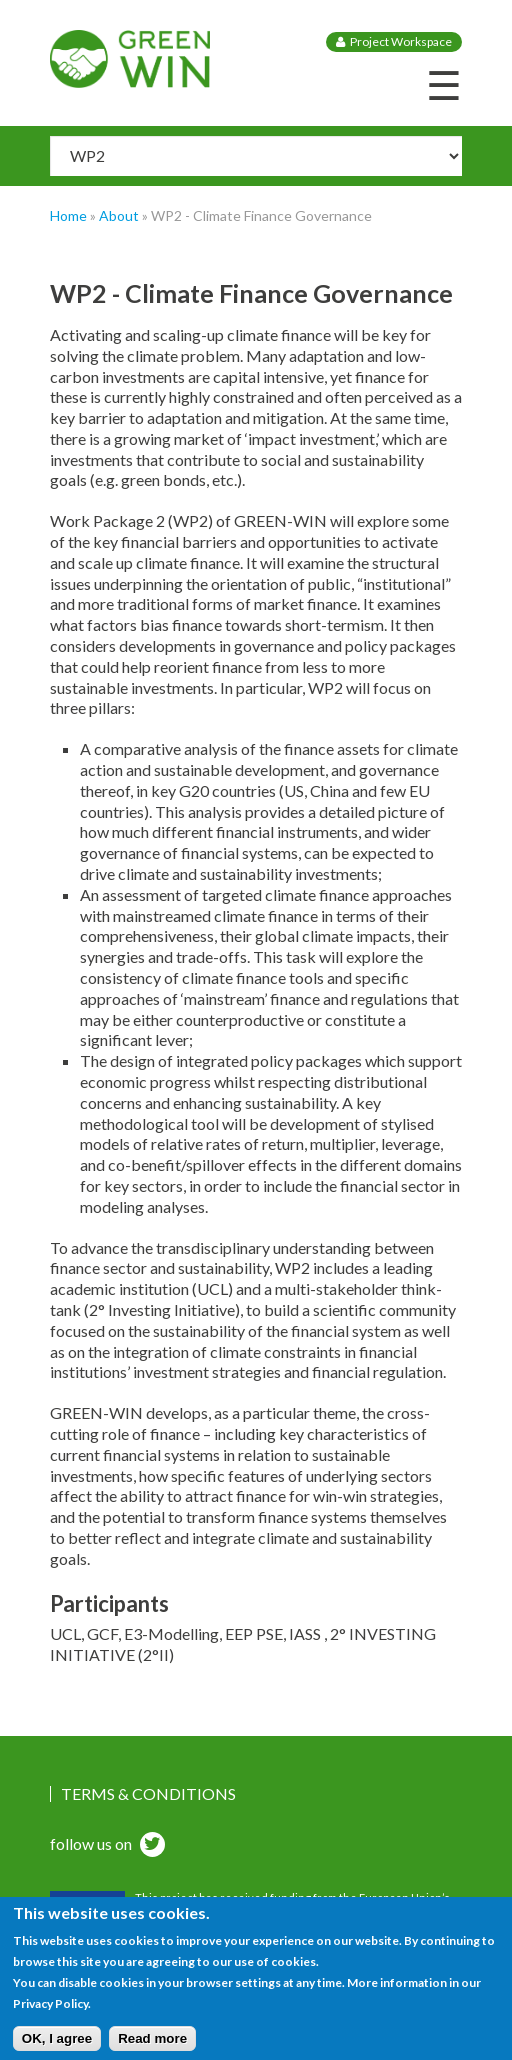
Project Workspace (401, 41)
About (119, 215)
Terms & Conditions (148, 1794)
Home (68, 215)
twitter (150, 1846)
